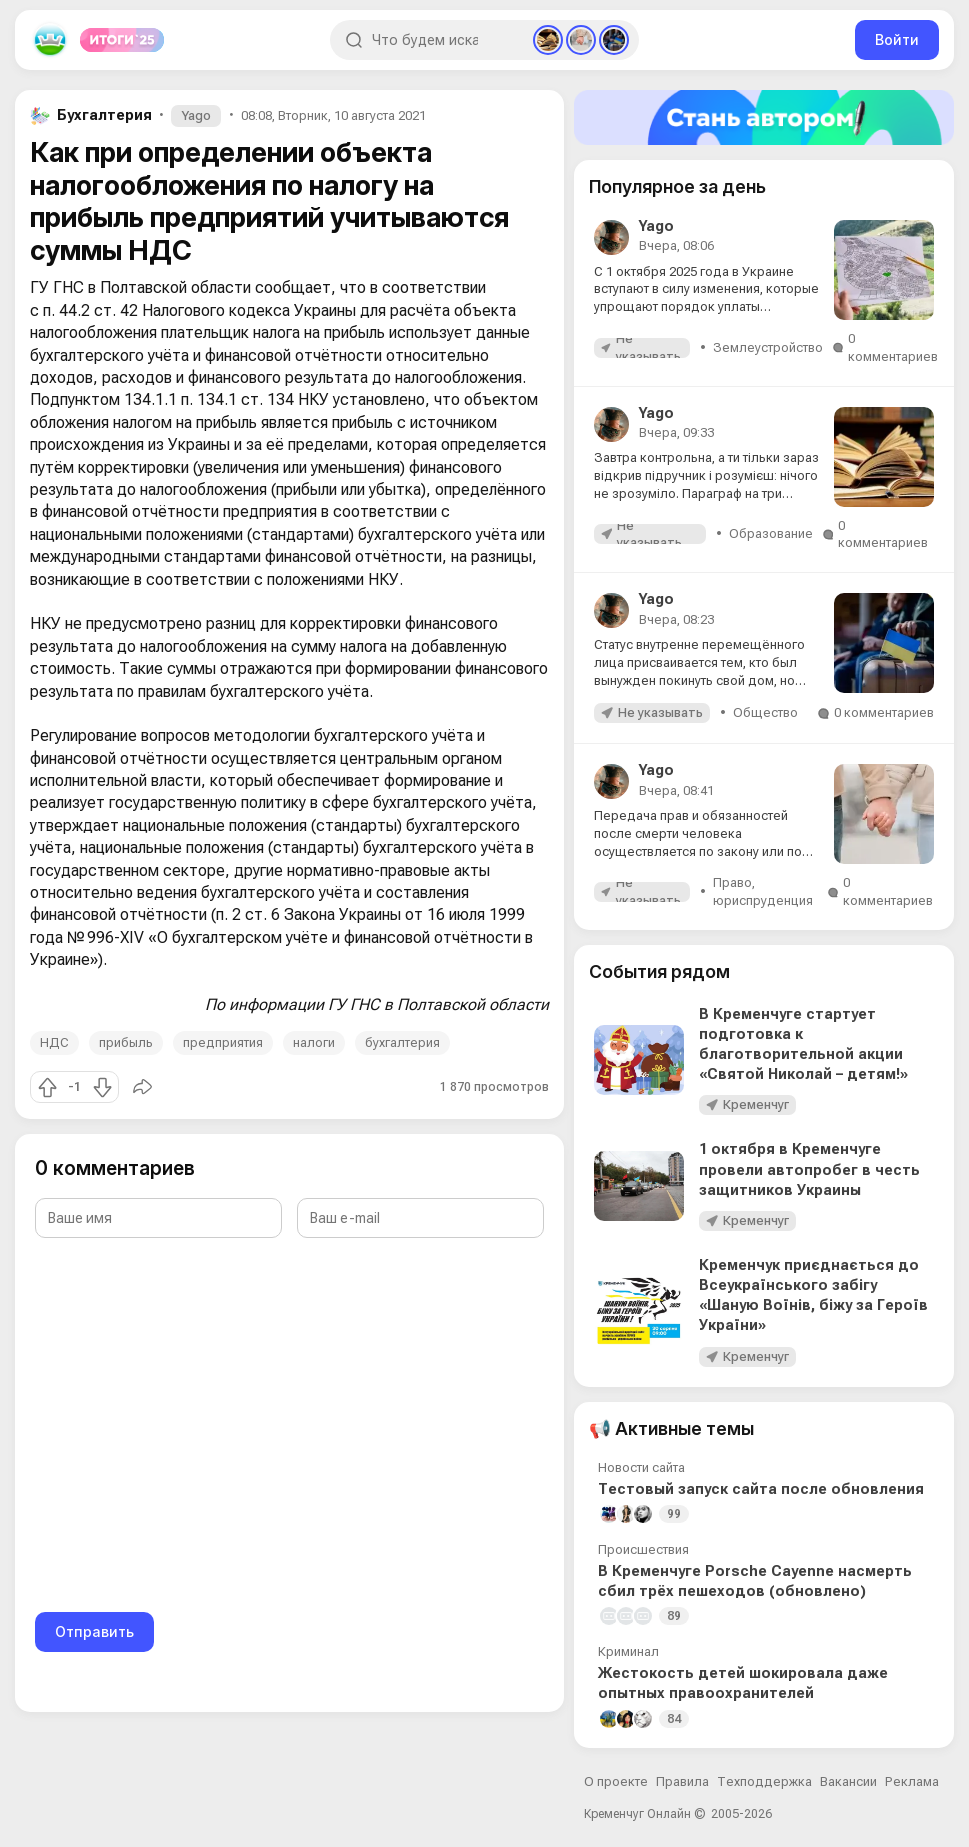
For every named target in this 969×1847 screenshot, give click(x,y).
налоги (314, 1042)
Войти (897, 39)
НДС (54, 1042)
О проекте (616, 1781)
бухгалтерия (402, 1042)
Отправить (94, 1631)
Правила (682, 1781)
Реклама (912, 1781)
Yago (196, 115)
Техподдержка (764, 1781)
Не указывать (648, 347)
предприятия (223, 1042)
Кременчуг (756, 1104)
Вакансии (848, 1781)
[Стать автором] (764, 117)
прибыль (126, 1042)
